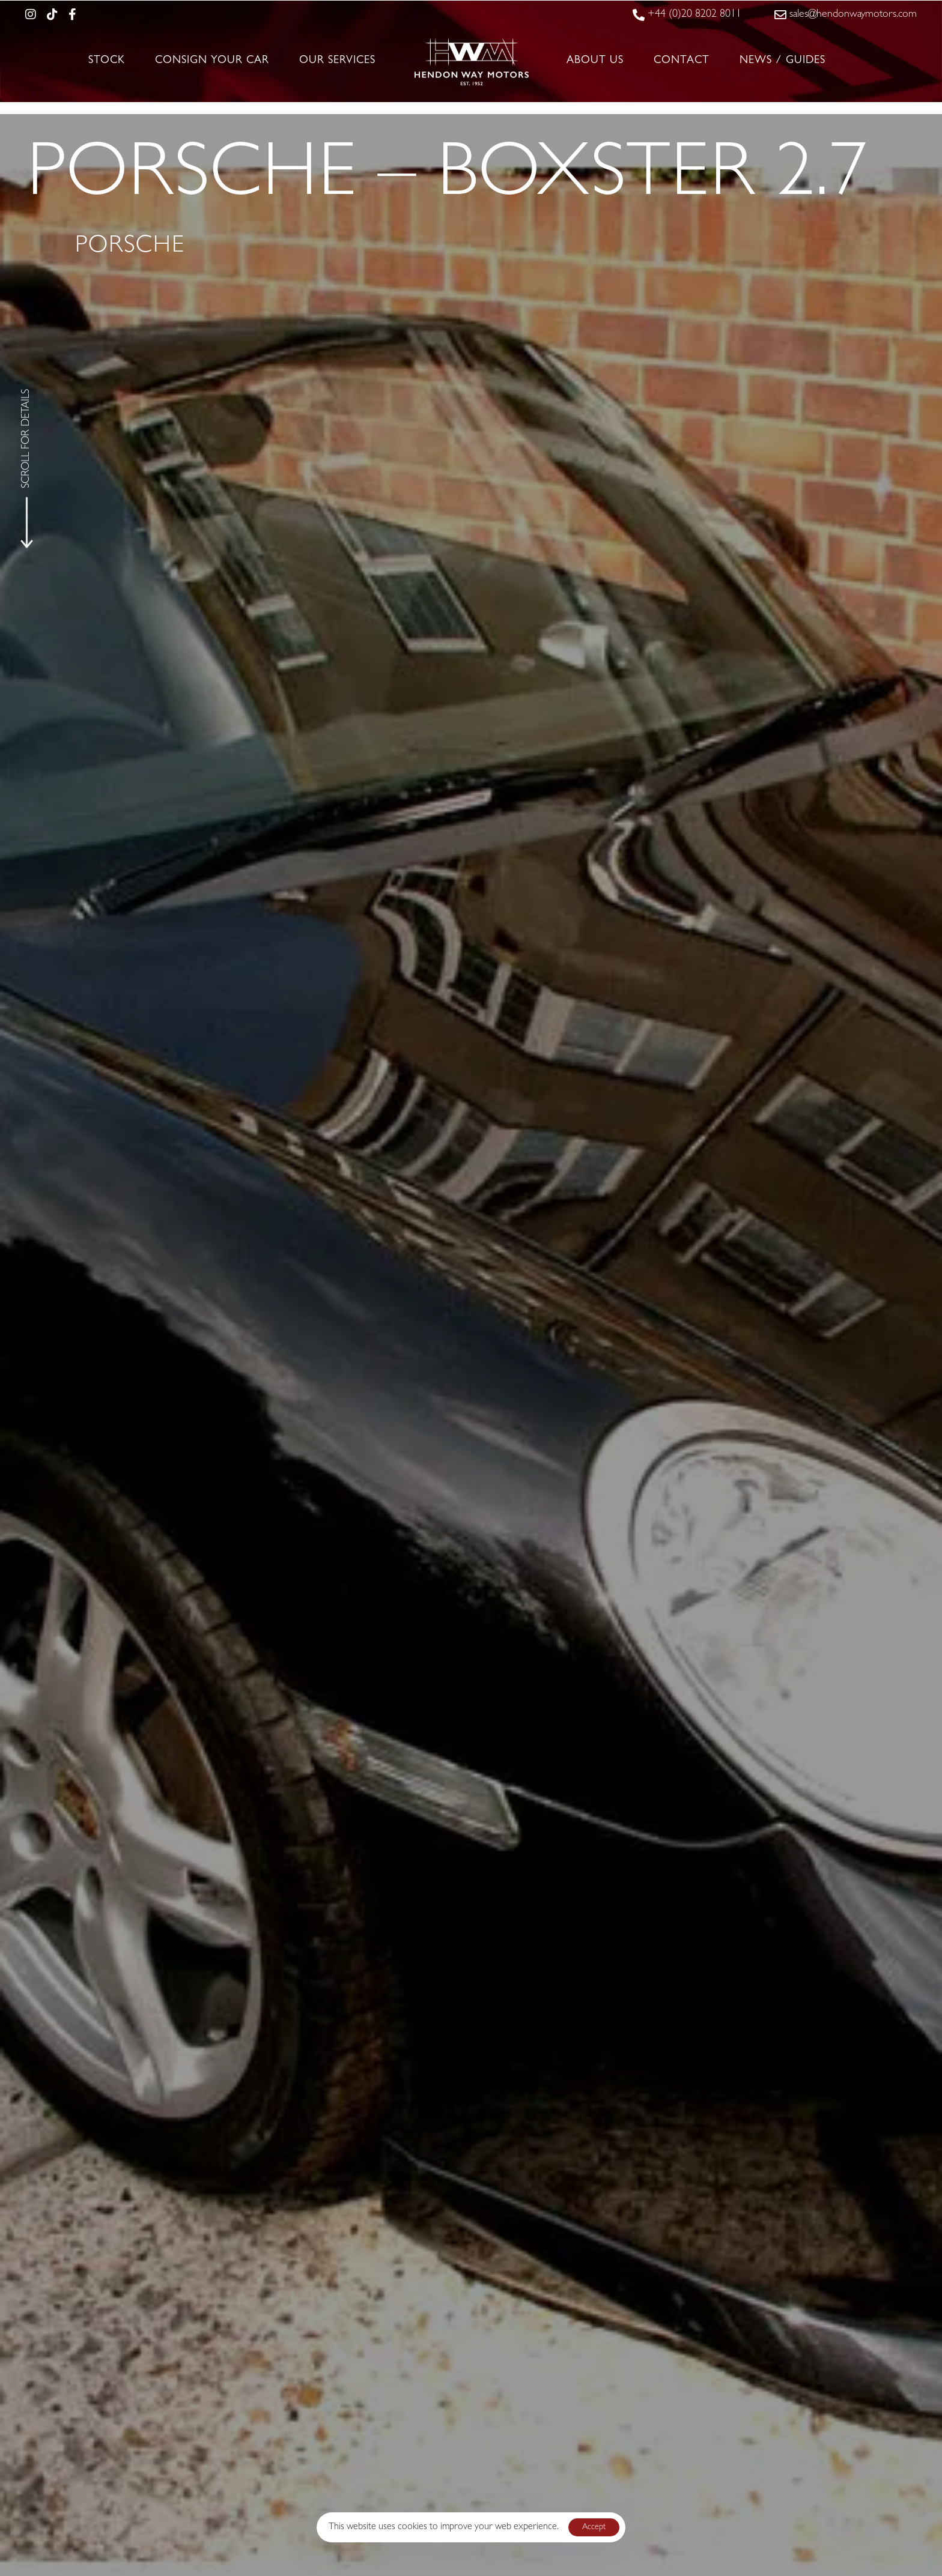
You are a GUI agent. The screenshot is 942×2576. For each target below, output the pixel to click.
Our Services (337, 61)
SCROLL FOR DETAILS (27, 438)
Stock (106, 61)
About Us (595, 61)
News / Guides (782, 61)
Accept (594, 2527)
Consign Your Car (212, 61)
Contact (682, 61)
